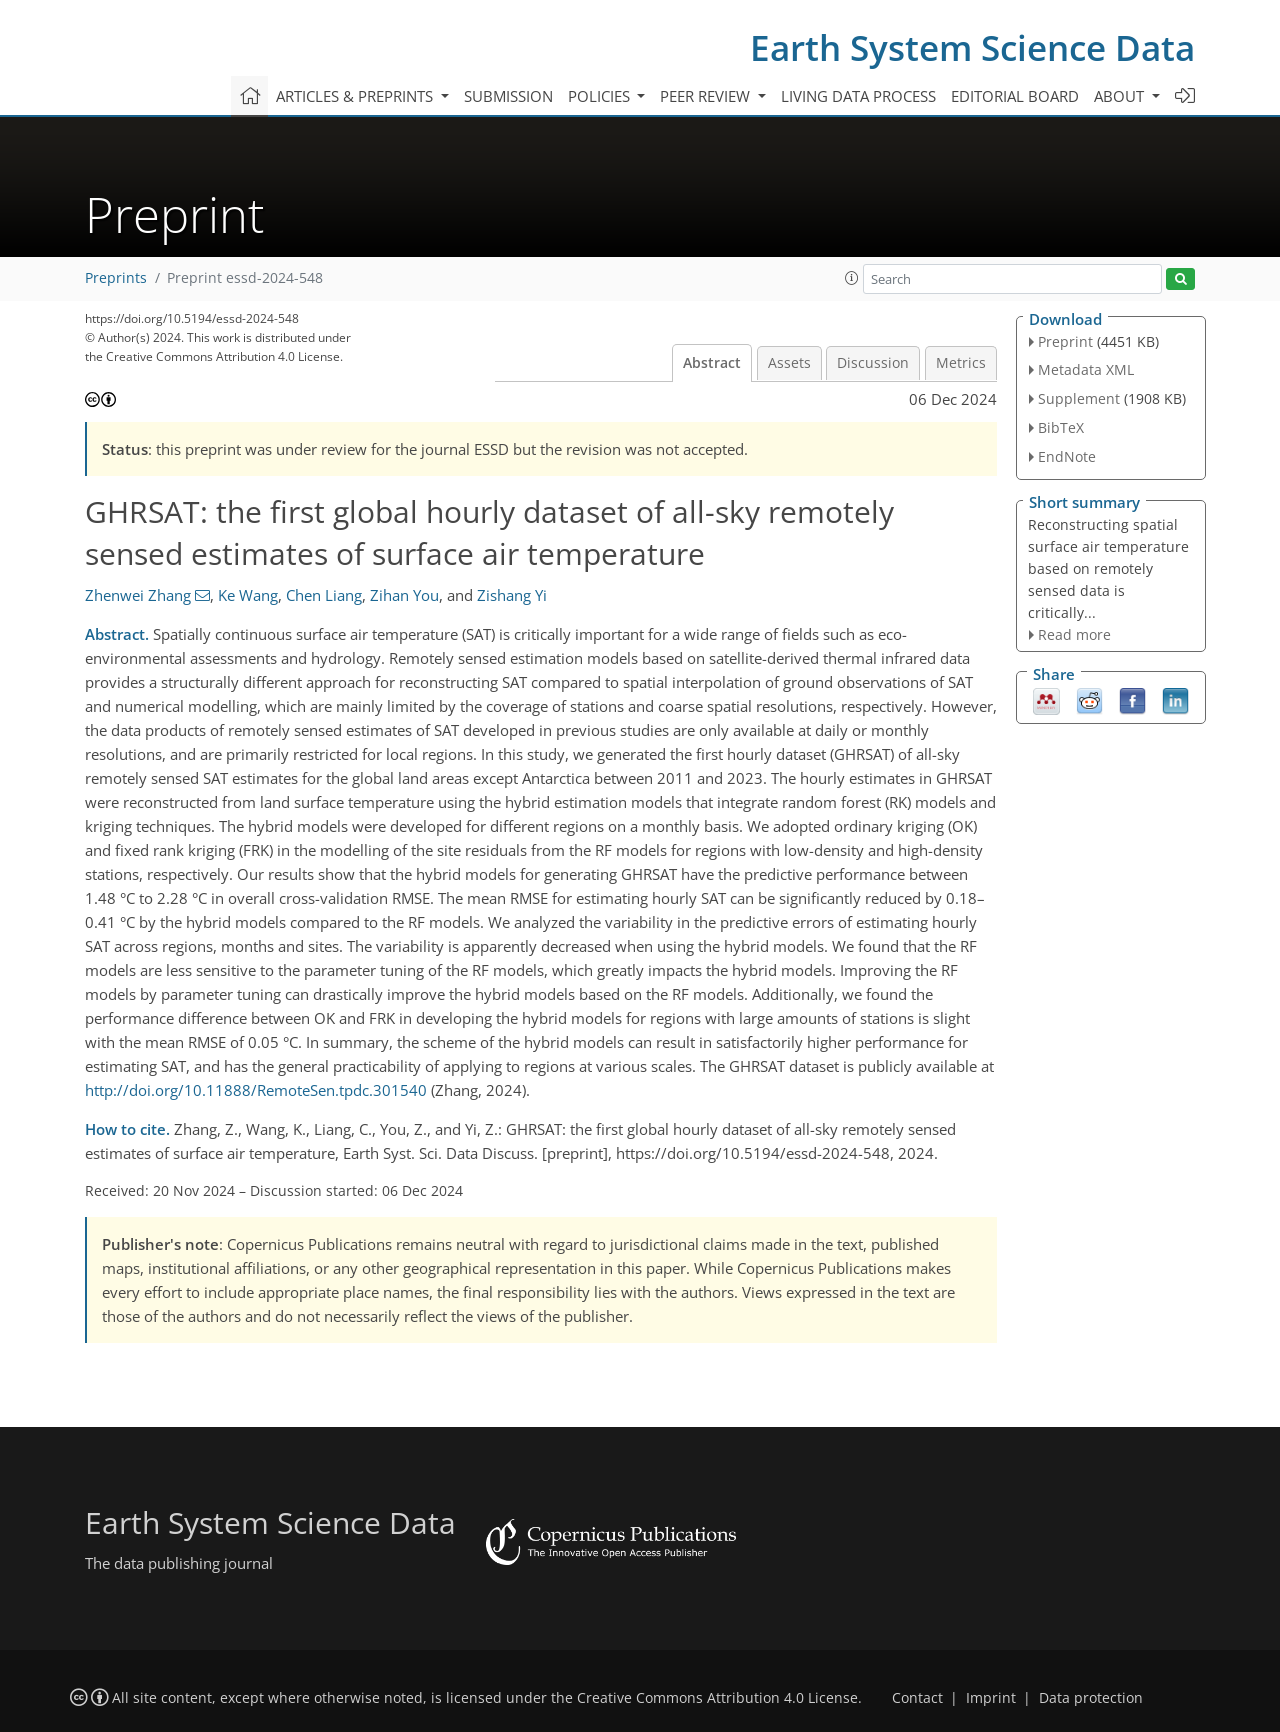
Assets (789, 363)
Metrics (961, 363)
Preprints (116, 278)
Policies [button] (601, 96)
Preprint (1065, 341)
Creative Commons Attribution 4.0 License (717, 1698)
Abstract (712, 363)
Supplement (1079, 398)
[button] (852, 278)
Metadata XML (1086, 369)
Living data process (858, 96)
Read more (1074, 634)
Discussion (873, 363)
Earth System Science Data (972, 47)
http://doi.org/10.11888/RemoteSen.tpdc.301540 (256, 1090)
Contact (917, 1698)
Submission (508, 96)
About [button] (1121, 96)
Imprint (991, 1698)
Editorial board (1015, 96)
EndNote (1067, 456)
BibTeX (1061, 427)
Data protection (1091, 1698)
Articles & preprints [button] (356, 96)
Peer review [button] (707, 96)
